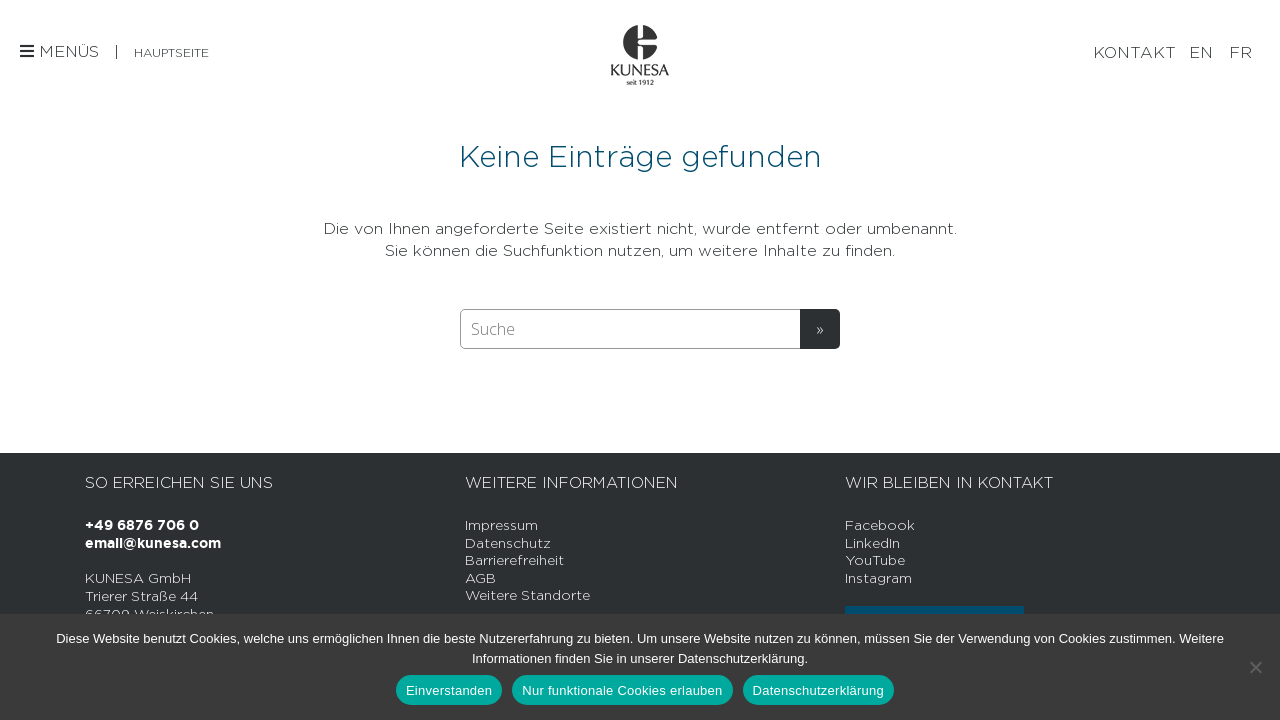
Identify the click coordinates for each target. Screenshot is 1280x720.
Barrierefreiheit (514, 559)
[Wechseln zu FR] (1240, 53)
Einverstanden (449, 690)
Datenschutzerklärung (818, 690)
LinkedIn (872, 542)
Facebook (880, 524)
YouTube (875, 559)
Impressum (501, 524)
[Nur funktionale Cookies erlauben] (1255, 667)
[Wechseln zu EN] (1201, 53)
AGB (480, 577)
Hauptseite (171, 52)
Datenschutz (508, 542)
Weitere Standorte (527, 594)
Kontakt (1134, 52)
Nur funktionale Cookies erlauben (622, 690)
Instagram (878, 577)
